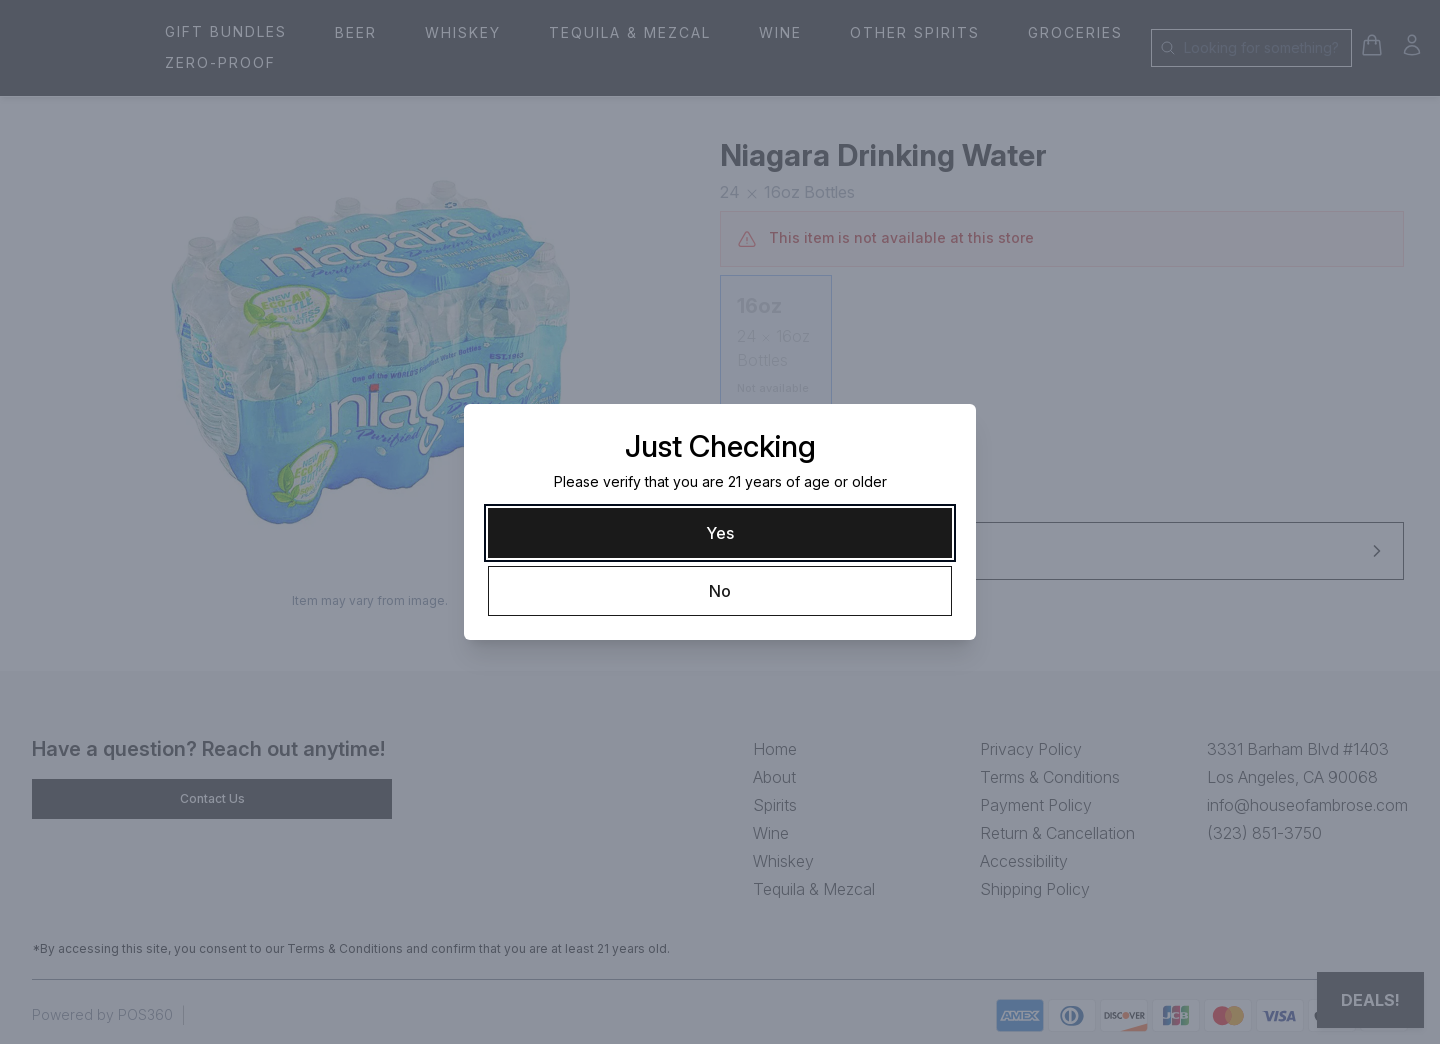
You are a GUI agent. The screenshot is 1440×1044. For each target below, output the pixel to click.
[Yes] (720, 533)
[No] (720, 591)
